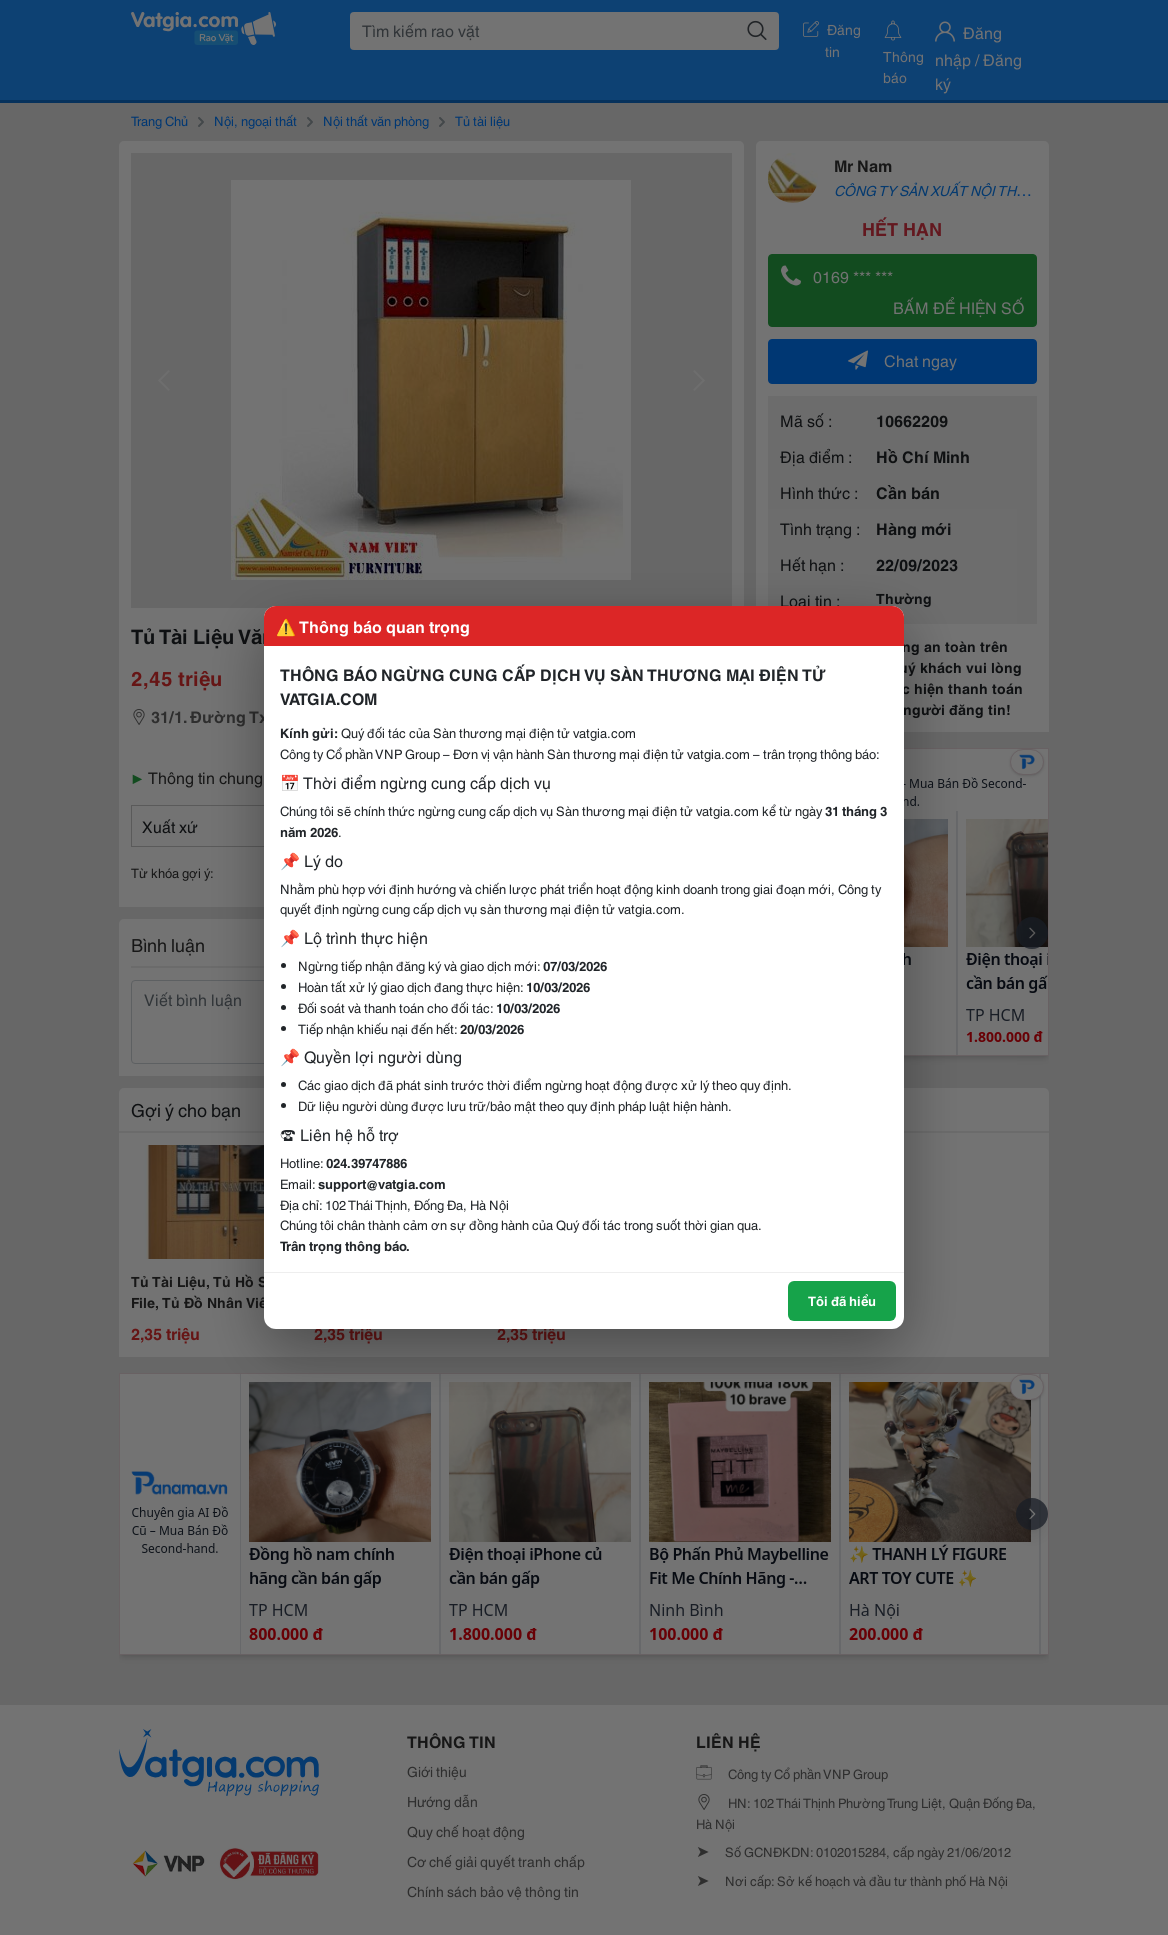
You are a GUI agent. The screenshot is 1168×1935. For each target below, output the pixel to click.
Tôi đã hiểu (842, 1300)
